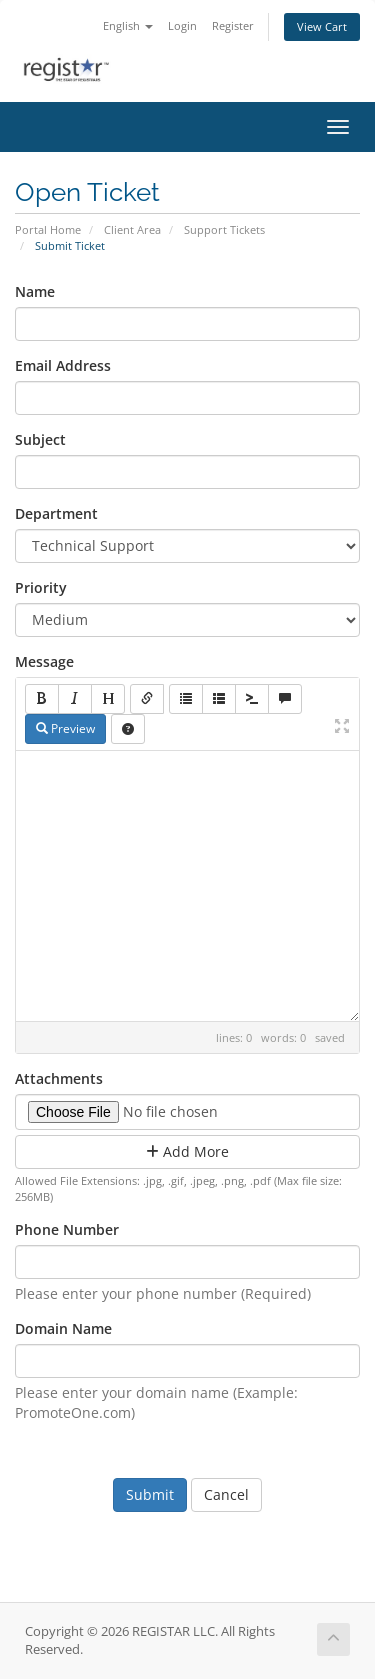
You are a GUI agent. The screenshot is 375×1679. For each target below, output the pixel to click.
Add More (187, 1151)
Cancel (226, 1494)
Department (56, 513)
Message (44, 661)
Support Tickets (224, 229)
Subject (40, 439)
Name (35, 291)
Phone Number (67, 1229)
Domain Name (63, 1328)
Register (233, 25)
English (128, 25)
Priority (41, 587)
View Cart (322, 26)
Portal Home (48, 229)
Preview (65, 728)
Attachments (59, 1078)
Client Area (132, 229)
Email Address (63, 365)
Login (182, 25)
